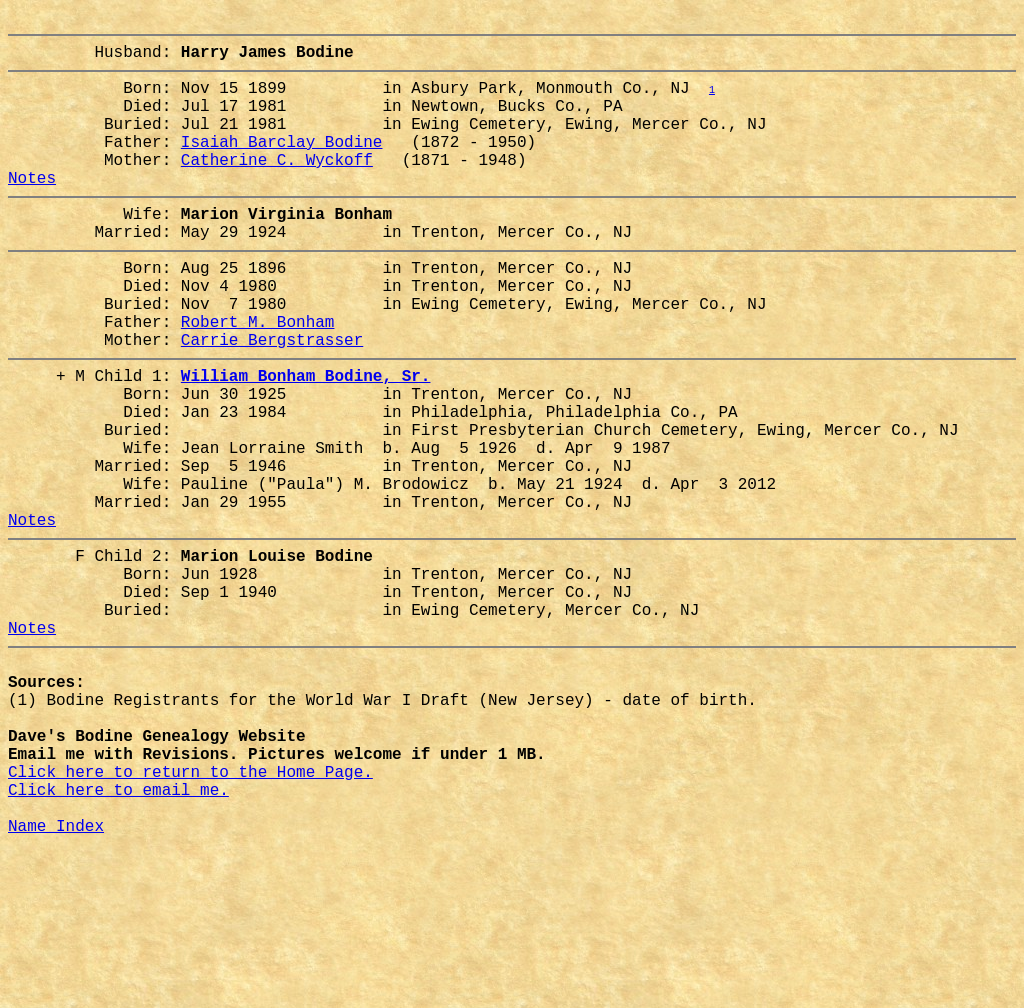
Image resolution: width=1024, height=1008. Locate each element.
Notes (32, 209)
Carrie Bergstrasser (272, 399)
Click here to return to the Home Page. (190, 915)
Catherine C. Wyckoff (277, 187)
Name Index (56, 981)
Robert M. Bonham (258, 377)
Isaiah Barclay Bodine (282, 165)
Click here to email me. (118, 937)
